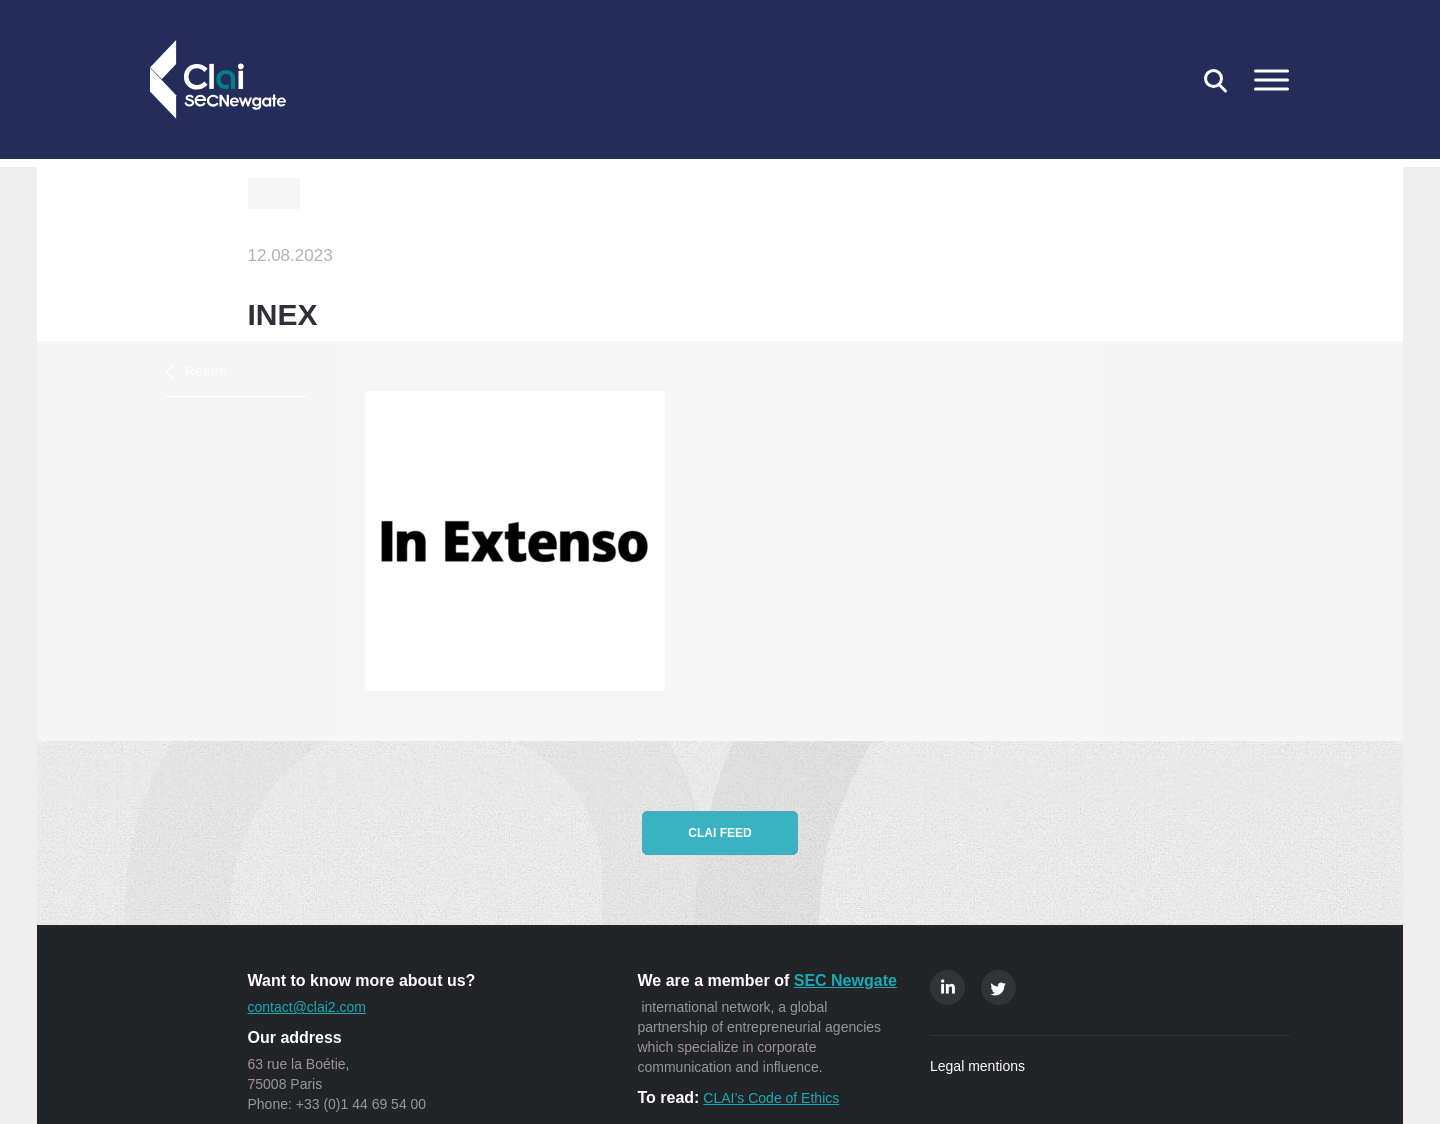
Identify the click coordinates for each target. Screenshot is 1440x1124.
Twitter (998, 987)
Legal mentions (977, 1066)
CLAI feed (719, 833)
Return (206, 371)
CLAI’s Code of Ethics (771, 1098)
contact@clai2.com (307, 1007)
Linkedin (947, 987)
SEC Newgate (845, 980)
